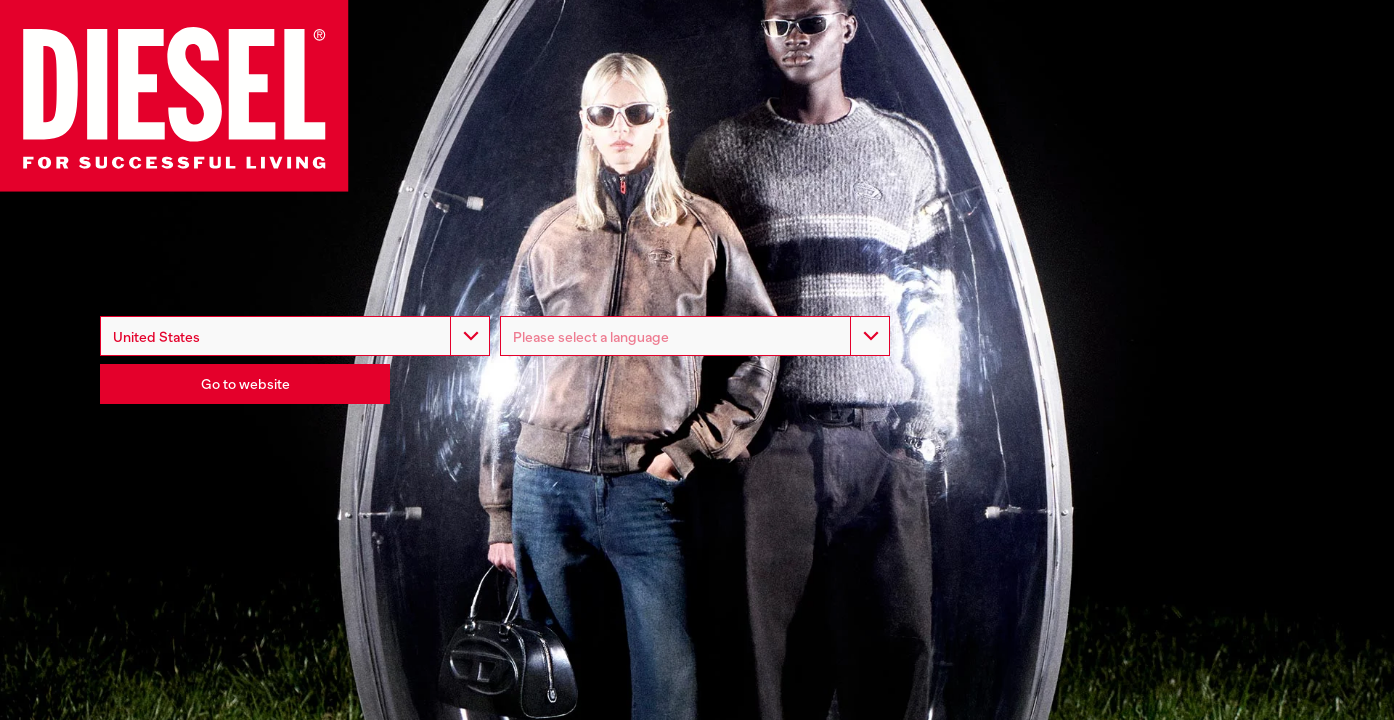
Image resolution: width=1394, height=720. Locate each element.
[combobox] (295, 336)
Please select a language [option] (591, 337)
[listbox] (695, 336)
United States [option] (156, 337)
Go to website (245, 384)
